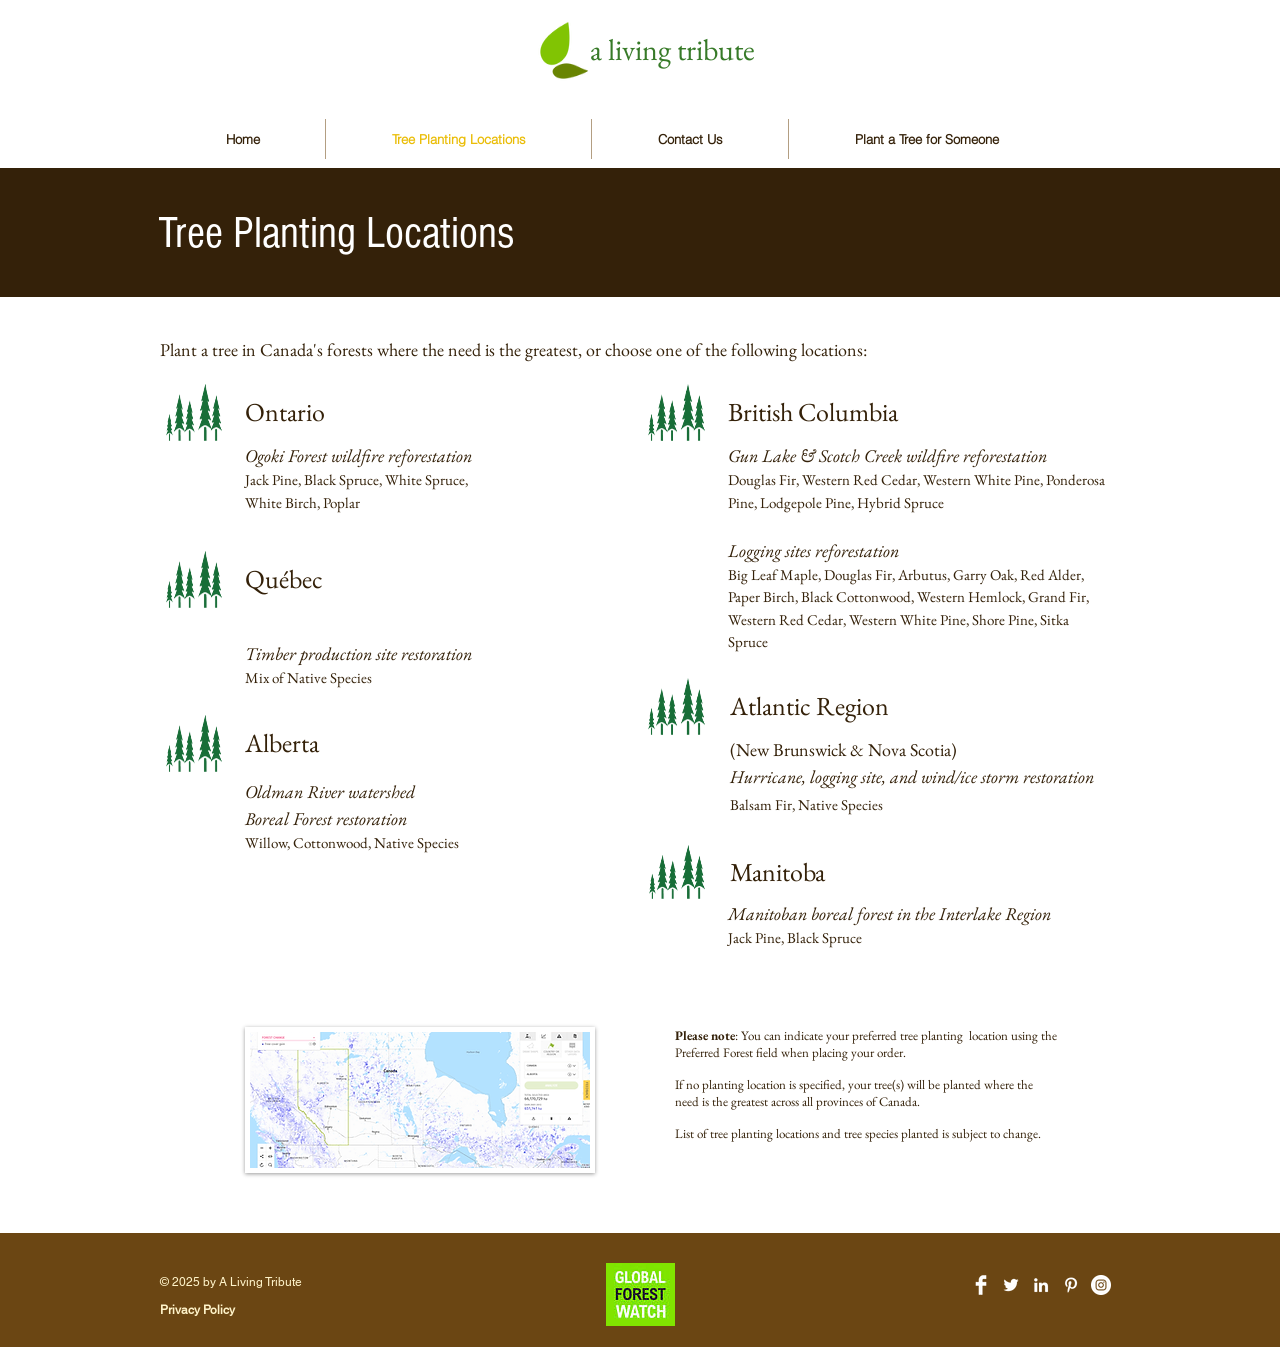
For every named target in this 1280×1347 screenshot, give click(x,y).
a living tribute (672, 49)
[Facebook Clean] (981, 1285)
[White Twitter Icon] (1011, 1285)
